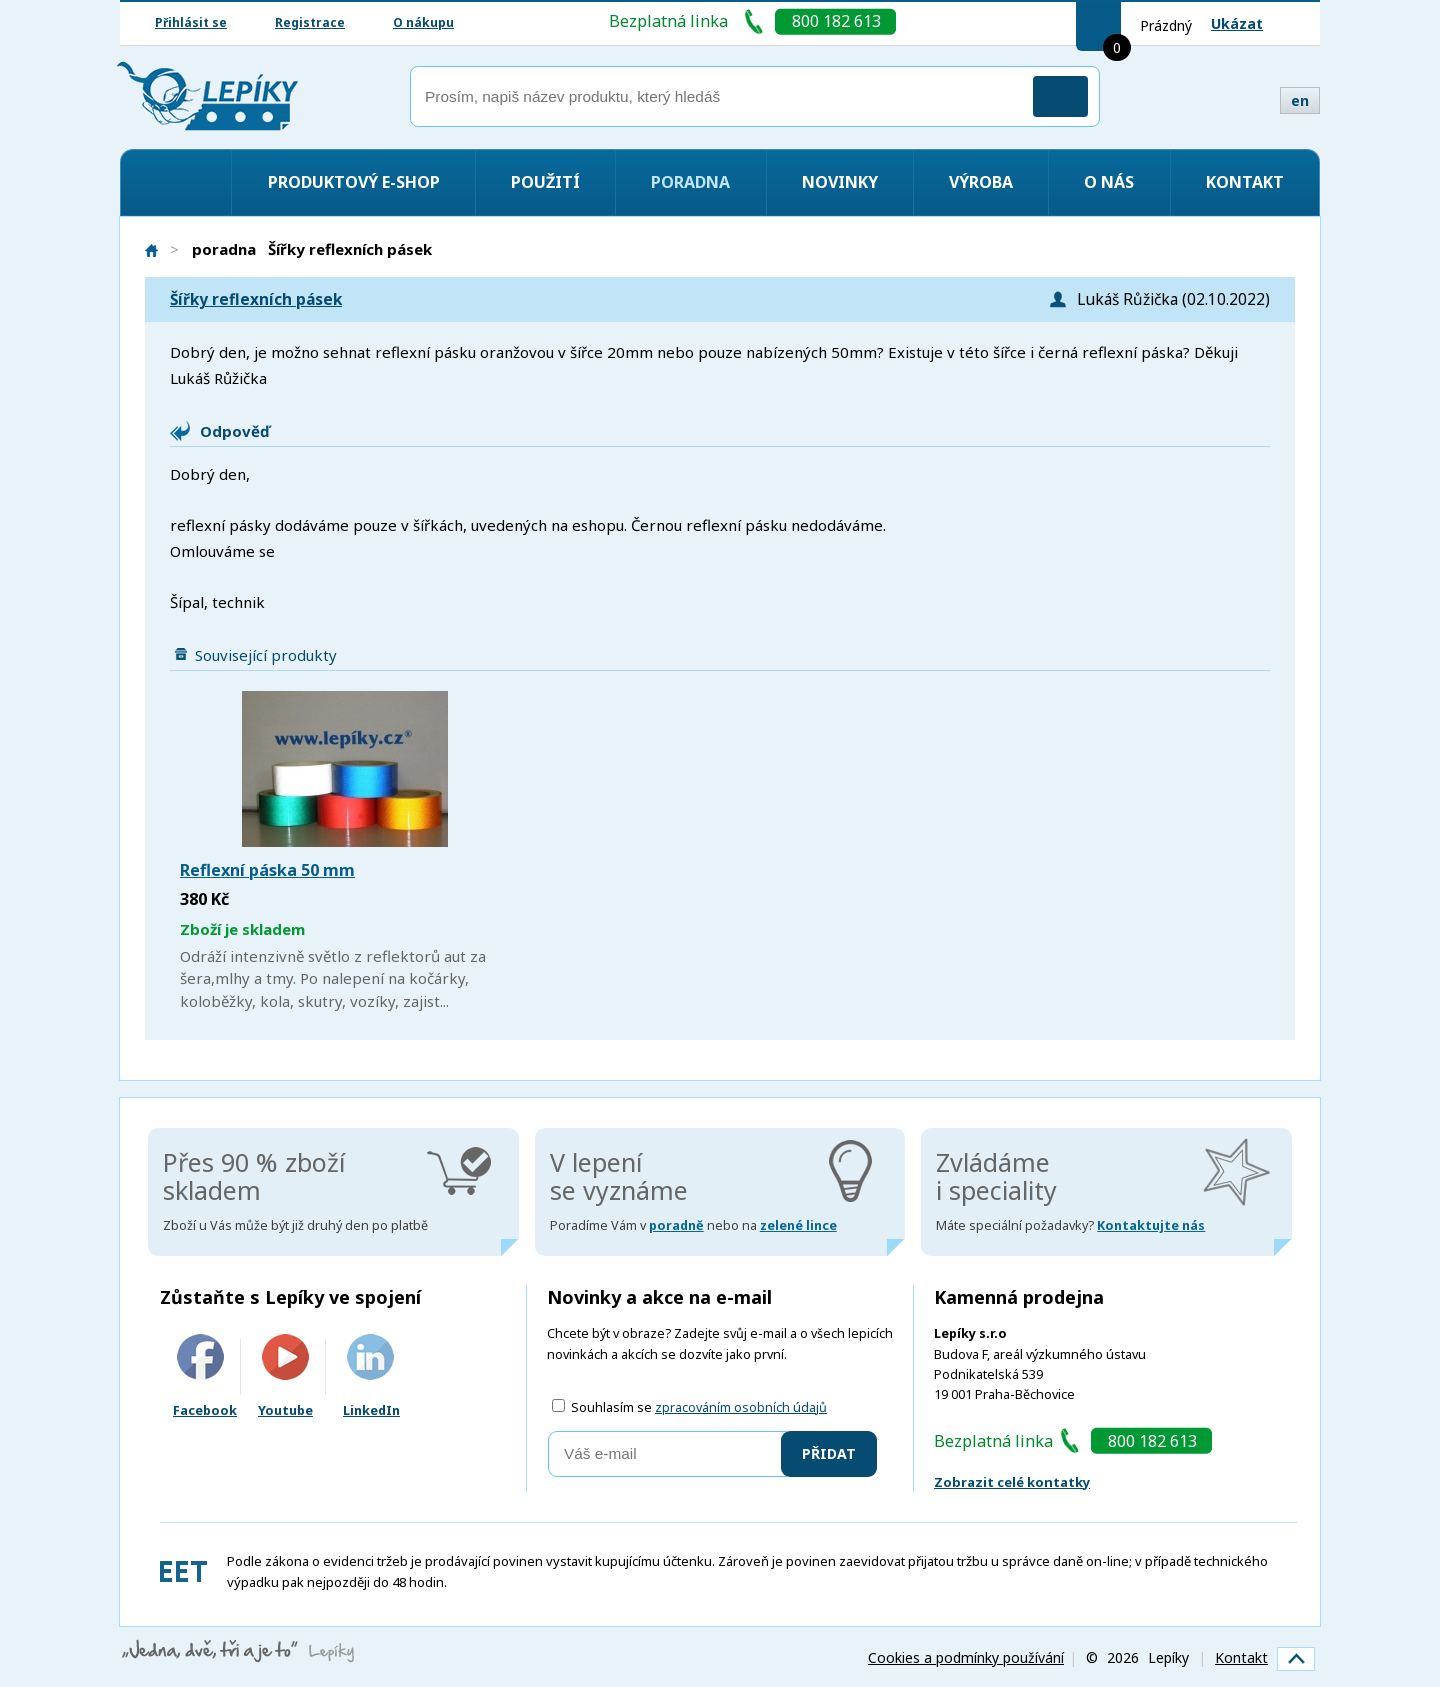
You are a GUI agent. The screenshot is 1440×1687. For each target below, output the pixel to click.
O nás (1109, 182)
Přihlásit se (191, 22)
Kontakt (1245, 182)
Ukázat (1237, 23)
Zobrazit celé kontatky (1012, 1482)
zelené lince (798, 1225)
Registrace (310, 22)
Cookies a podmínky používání (966, 1657)
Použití (545, 182)
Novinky (840, 182)
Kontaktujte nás (1151, 1225)
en (1300, 100)
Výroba (981, 182)
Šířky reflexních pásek (256, 299)
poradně (676, 1225)
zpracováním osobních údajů (741, 1407)
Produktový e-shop (354, 182)
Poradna (690, 182)
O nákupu (423, 22)
